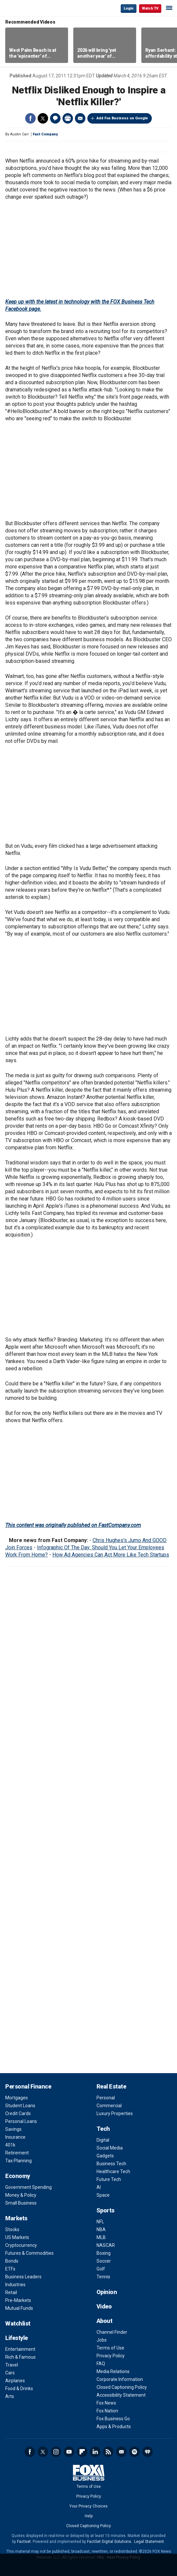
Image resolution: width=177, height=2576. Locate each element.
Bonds (11, 2261)
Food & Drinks (19, 2388)
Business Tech (111, 2163)
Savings (13, 2129)
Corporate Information (120, 2379)
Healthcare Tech (113, 2171)
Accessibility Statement (121, 2395)
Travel (11, 2365)
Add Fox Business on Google (122, 118)
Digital (103, 2140)
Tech (103, 2128)
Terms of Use (110, 2347)
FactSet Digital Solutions (109, 2541)
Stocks (12, 2229)
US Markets (17, 2237)
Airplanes (15, 2380)
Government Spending (28, 2187)
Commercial (109, 2105)
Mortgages (16, 2097)
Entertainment (20, 2349)
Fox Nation (107, 2410)
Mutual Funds (19, 2308)
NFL (100, 2221)
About (105, 2320)
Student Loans (20, 2105)
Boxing (104, 2253)
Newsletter (121, 2452)
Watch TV (150, 8)
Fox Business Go (113, 2418)
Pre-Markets (18, 2300)
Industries (15, 2284)
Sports (106, 2210)
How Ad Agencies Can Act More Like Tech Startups (110, 1555)
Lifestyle (16, 2337)
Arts (9, 2396)
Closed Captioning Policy (122, 2387)
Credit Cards (18, 2113)
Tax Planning (18, 2160)
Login (128, 8)
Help (89, 2516)
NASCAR (106, 2245)
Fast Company (45, 134)
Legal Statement (149, 2541)
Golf (101, 2268)
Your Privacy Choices (88, 2506)
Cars (10, 2372)
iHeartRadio (147, 2452)
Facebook (30, 118)
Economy (17, 2175)
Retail (11, 2292)
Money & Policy (20, 2195)
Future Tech (109, 2179)
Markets (16, 2218)
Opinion (107, 2292)
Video (104, 2306)
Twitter (43, 118)
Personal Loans (21, 2121)
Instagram (56, 2452)
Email (80, 118)
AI (99, 2187)
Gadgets (105, 2155)
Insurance (15, 2137)
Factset (24, 2541)
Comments (55, 118)
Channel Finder (112, 2332)
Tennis (103, 2276)
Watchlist (17, 2323)
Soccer (104, 2261)
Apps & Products (114, 2426)
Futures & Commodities (29, 2253)
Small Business (21, 2203)
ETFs (10, 2268)
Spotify (134, 2452)
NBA (101, 2229)
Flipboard (82, 2452)
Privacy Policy (111, 2355)
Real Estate (111, 2086)
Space (103, 2195)
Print (67, 118)
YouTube (69, 2452)
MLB (101, 2237)
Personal (106, 2097)
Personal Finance (28, 2086)
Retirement (17, 2152)
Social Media (110, 2147)
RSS (108, 2452)
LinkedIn (95, 2452)
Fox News (106, 2403)
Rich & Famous (20, 2357)
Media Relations (113, 2371)
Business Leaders (23, 2276)
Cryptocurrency (21, 2245)
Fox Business (26, 8)
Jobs (102, 2340)
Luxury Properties (115, 2113)
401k (10, 2145)
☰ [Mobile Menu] (169, 8)
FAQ (101, 2363)
